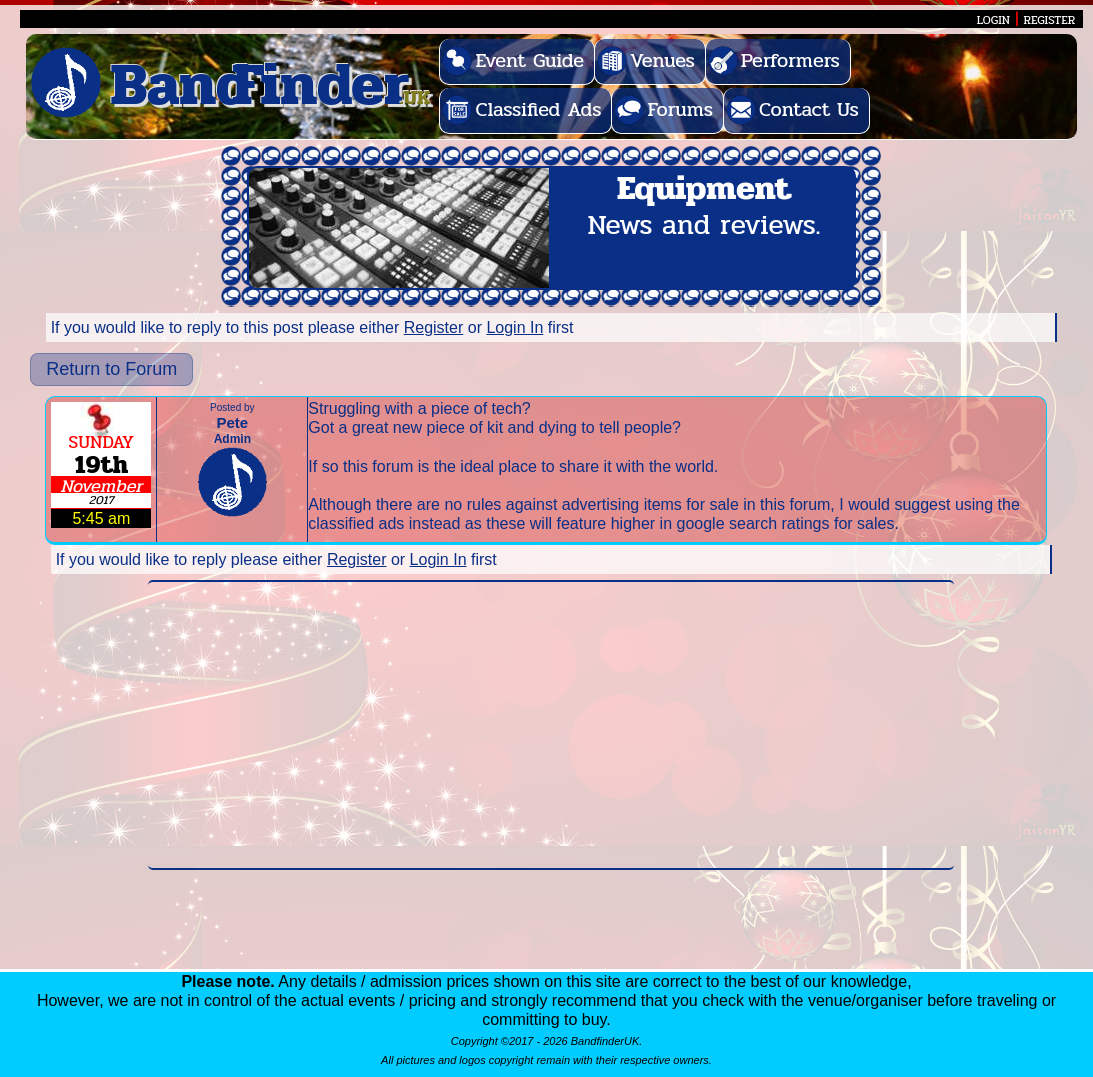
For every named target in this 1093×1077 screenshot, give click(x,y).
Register (434, 327)
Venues (662, 60)
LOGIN (993, 20)
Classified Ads (538, 109)
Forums (680, 109)
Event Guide (529, 60)
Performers (790, 60)
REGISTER (1050, 20)
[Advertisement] (551, 725)
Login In (514, 327)
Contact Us (809, 109)
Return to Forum (111, 369)
